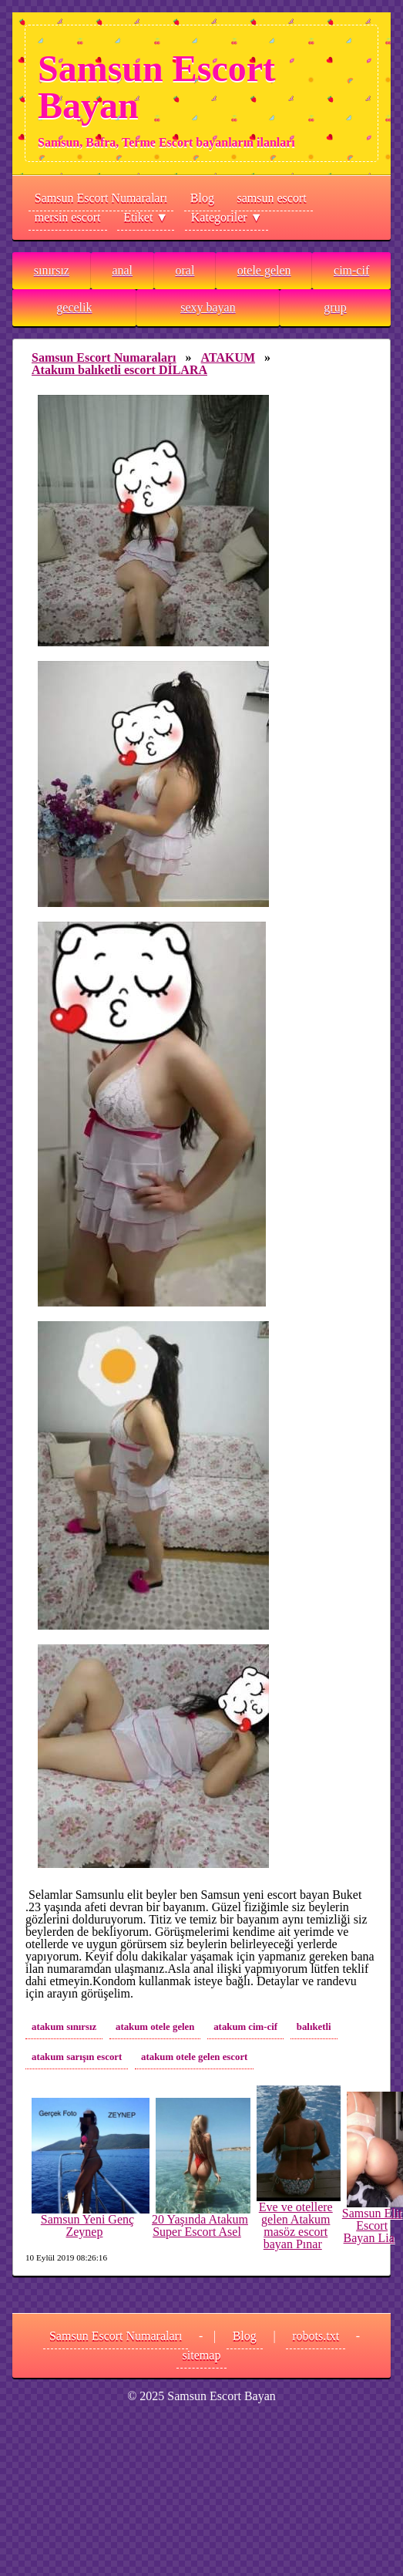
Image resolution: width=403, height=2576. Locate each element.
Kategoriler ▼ (227, 217)
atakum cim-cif (245, 2026)
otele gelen (264, 270)
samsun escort (272, 197)
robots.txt (315, 2335)
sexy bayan (208, 307)
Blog (202, 197)
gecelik (74, 307)
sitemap (202, 2355)
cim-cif (351, 270)
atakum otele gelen (155, 2026)
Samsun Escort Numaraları (101, 197)
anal (122, 270)
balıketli (314, 2026)
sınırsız (51, 270)
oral (185, 270)
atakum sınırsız (64, 2026)
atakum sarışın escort (77, 2057)
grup (335, 307)
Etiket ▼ (145, 217)
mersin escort (68, 217)
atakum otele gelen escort (194, 2057)
